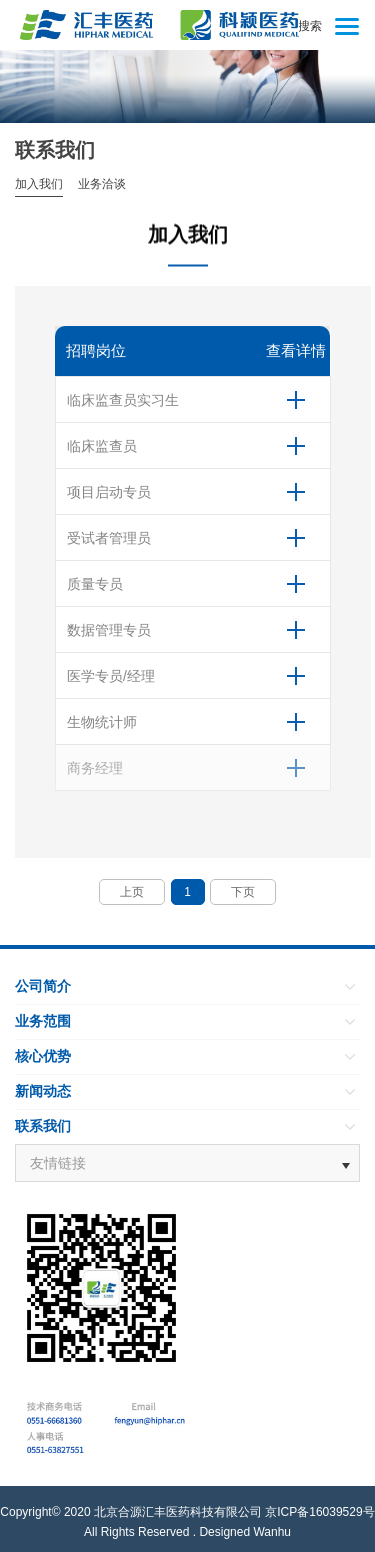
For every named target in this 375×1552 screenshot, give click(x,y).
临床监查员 (102, 446)
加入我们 (39, 184)
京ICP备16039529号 (319, 1512)
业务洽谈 (102, 184)
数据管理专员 (109, 630)
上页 (132, 892)
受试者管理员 (109, 538)
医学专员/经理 (111, 676)
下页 (243, 892)
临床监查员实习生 (123, 400)
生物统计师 (102, 722)
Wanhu (272, 1532)
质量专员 (95, 584)
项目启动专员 (109, 492)
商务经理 (95, 768)
